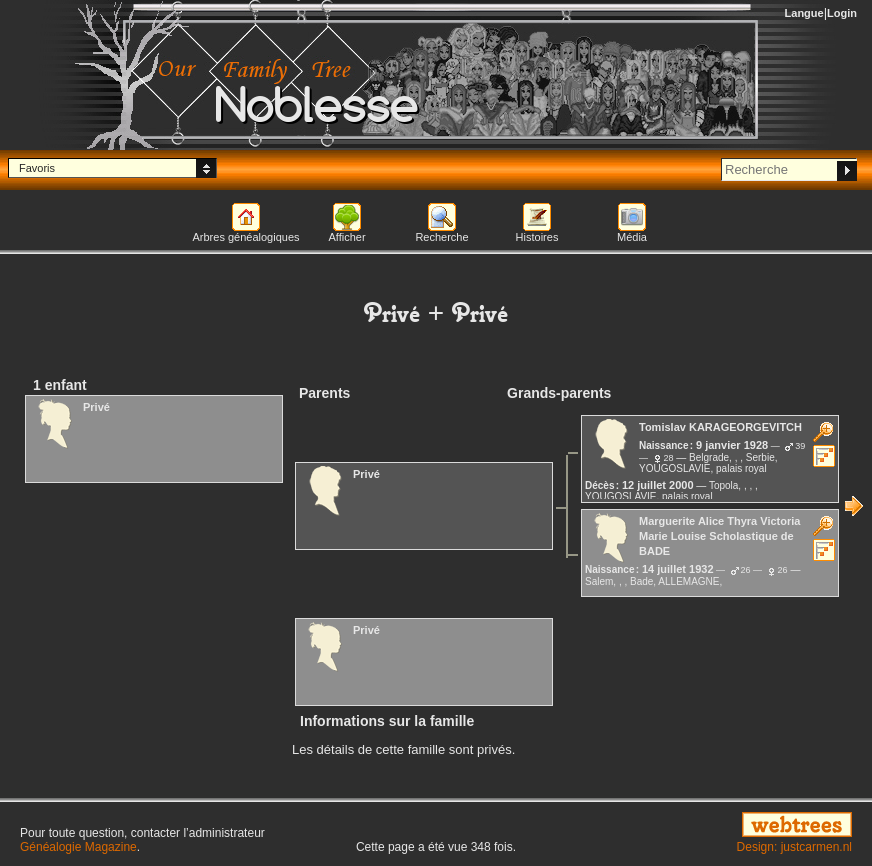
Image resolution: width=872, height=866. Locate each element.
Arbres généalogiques (245, 237)
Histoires (537, 237)
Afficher (346, 237)
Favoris (37, 168)
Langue (804, 13)
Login (842, 13)
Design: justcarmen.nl (794, 847)
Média (632, 237)
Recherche (441, 237)
